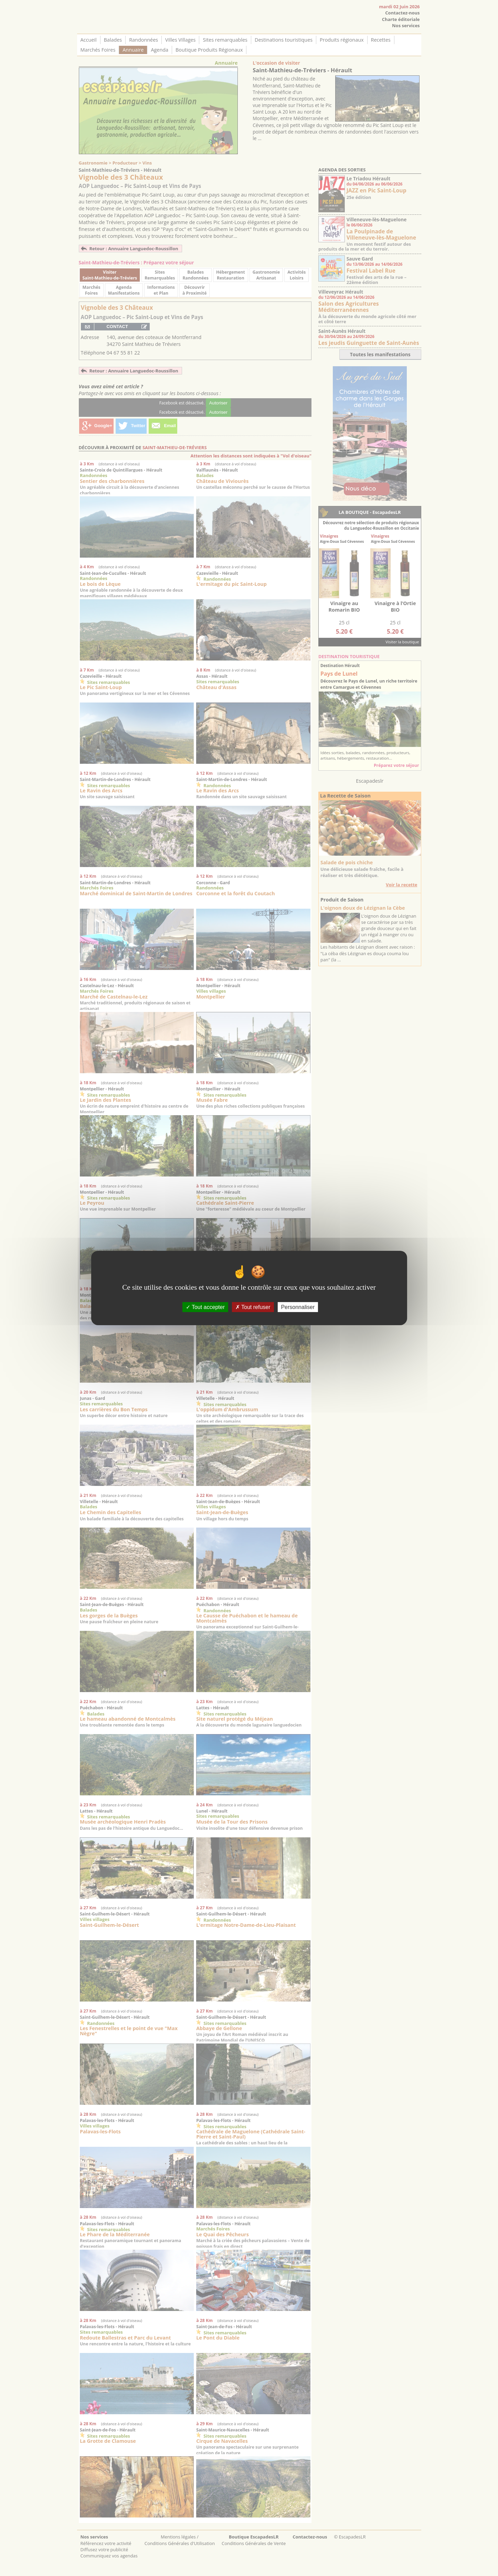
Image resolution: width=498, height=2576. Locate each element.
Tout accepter (205, 1307)
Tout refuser (253, 1307)
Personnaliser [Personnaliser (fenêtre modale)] (298, 1307)
